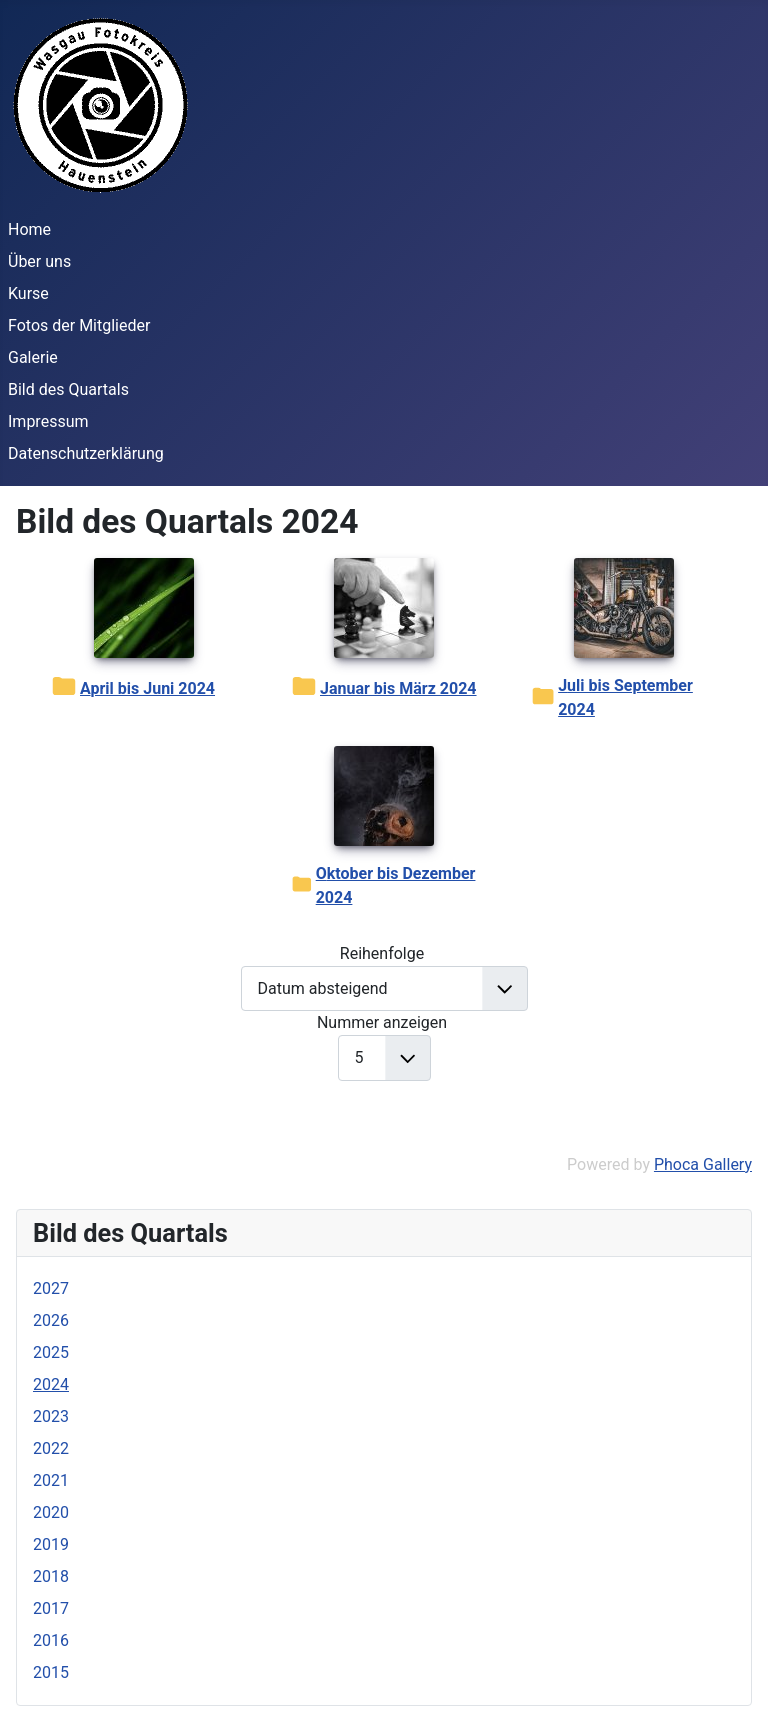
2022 (51, 1448)
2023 (51, 1416)
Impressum (48, 421)
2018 (51, 1576)
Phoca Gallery (703, 1164)
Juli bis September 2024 (625, 697)
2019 (51, 1544)
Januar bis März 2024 (398, 688)
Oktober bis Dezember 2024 (396, 885)
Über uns (39, 261)
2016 (51, 1640)
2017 (51, 1608)
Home (29, 229)
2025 (51, 1352)
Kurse (28, 293)
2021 (51, 1480)
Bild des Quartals (68, 389)
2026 (51, 1320)
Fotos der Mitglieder (79, 325)
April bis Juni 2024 (147, 688)
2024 (51, 1384)
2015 (51, 1672)
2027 (51, 1288)
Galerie (33, 357)
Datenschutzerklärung (86, 453)
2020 (51, 1512)
